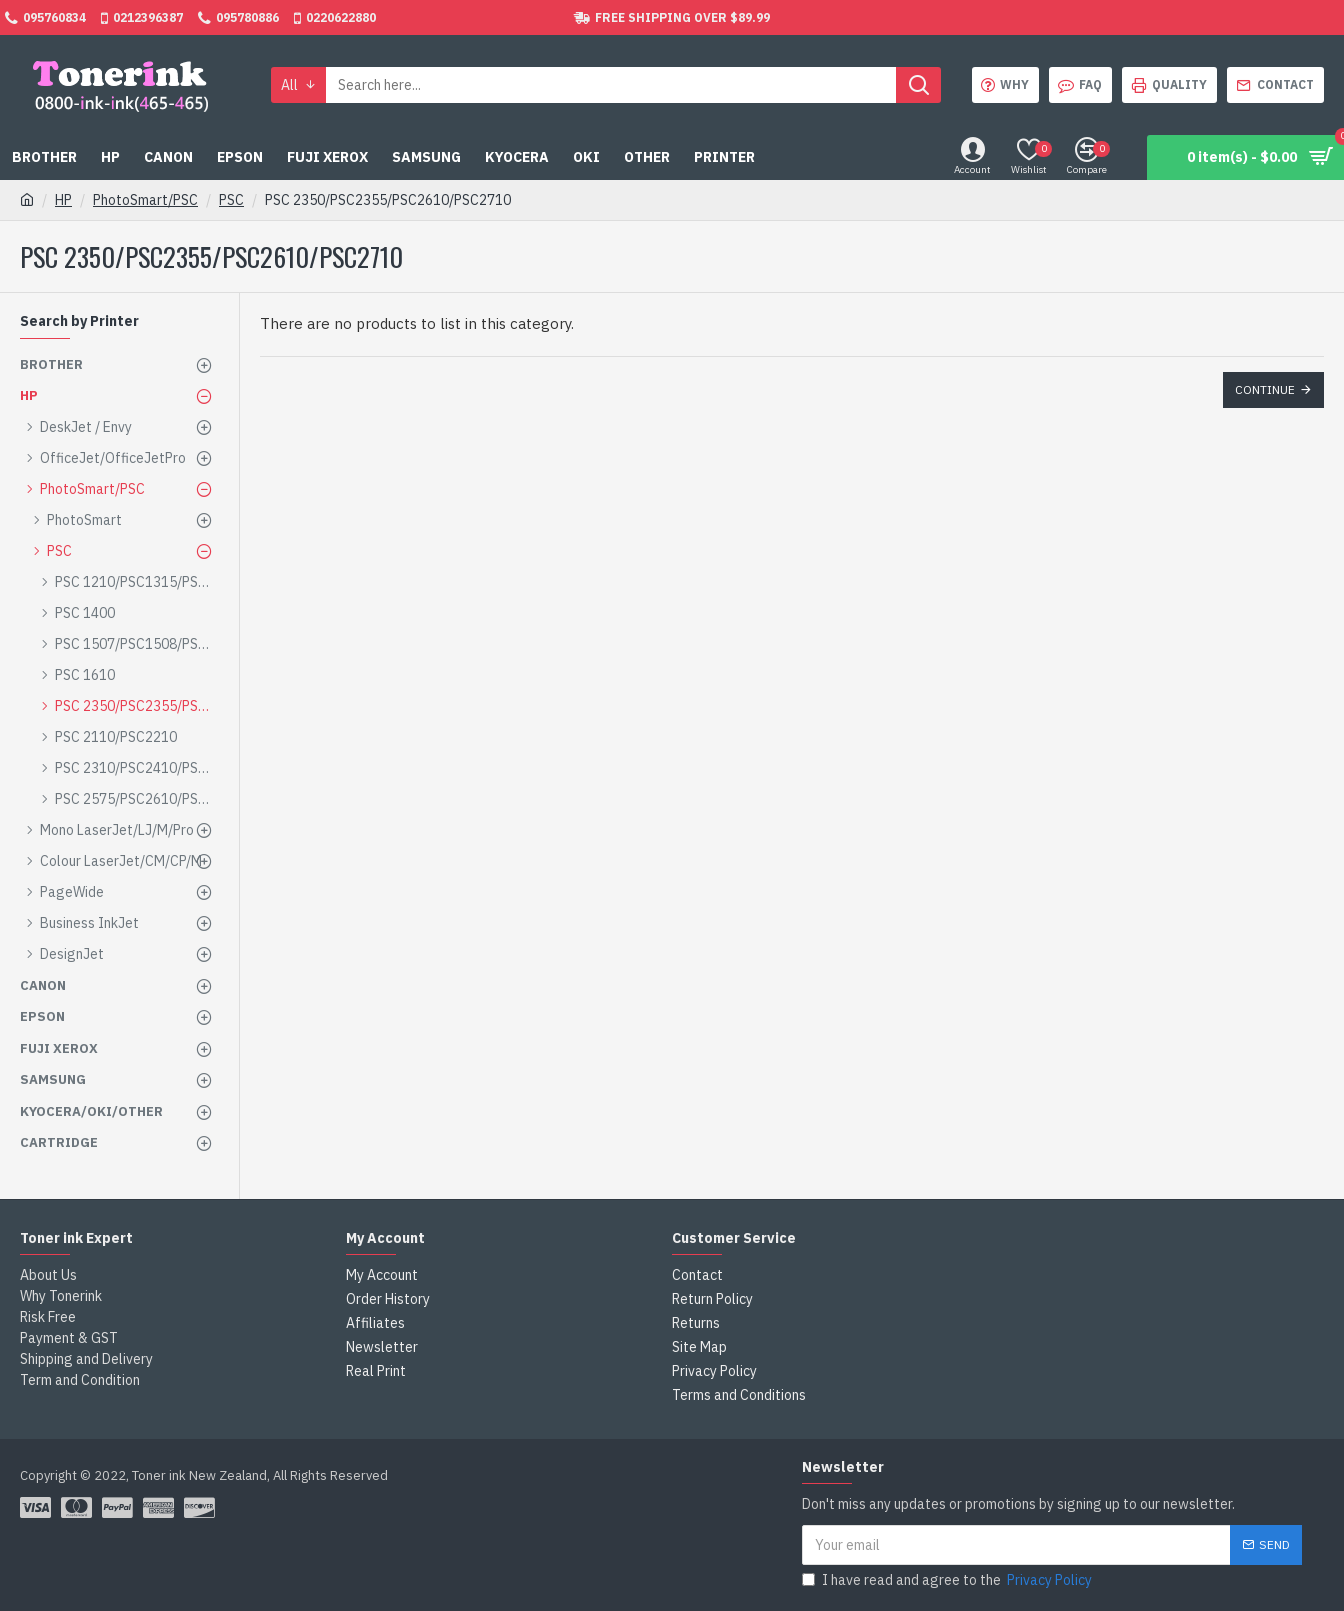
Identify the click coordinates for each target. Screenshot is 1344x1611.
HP (63, 200)
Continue (1265, 389)
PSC (231, 200)
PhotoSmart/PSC (145, 200)
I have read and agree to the (948, 1580)
